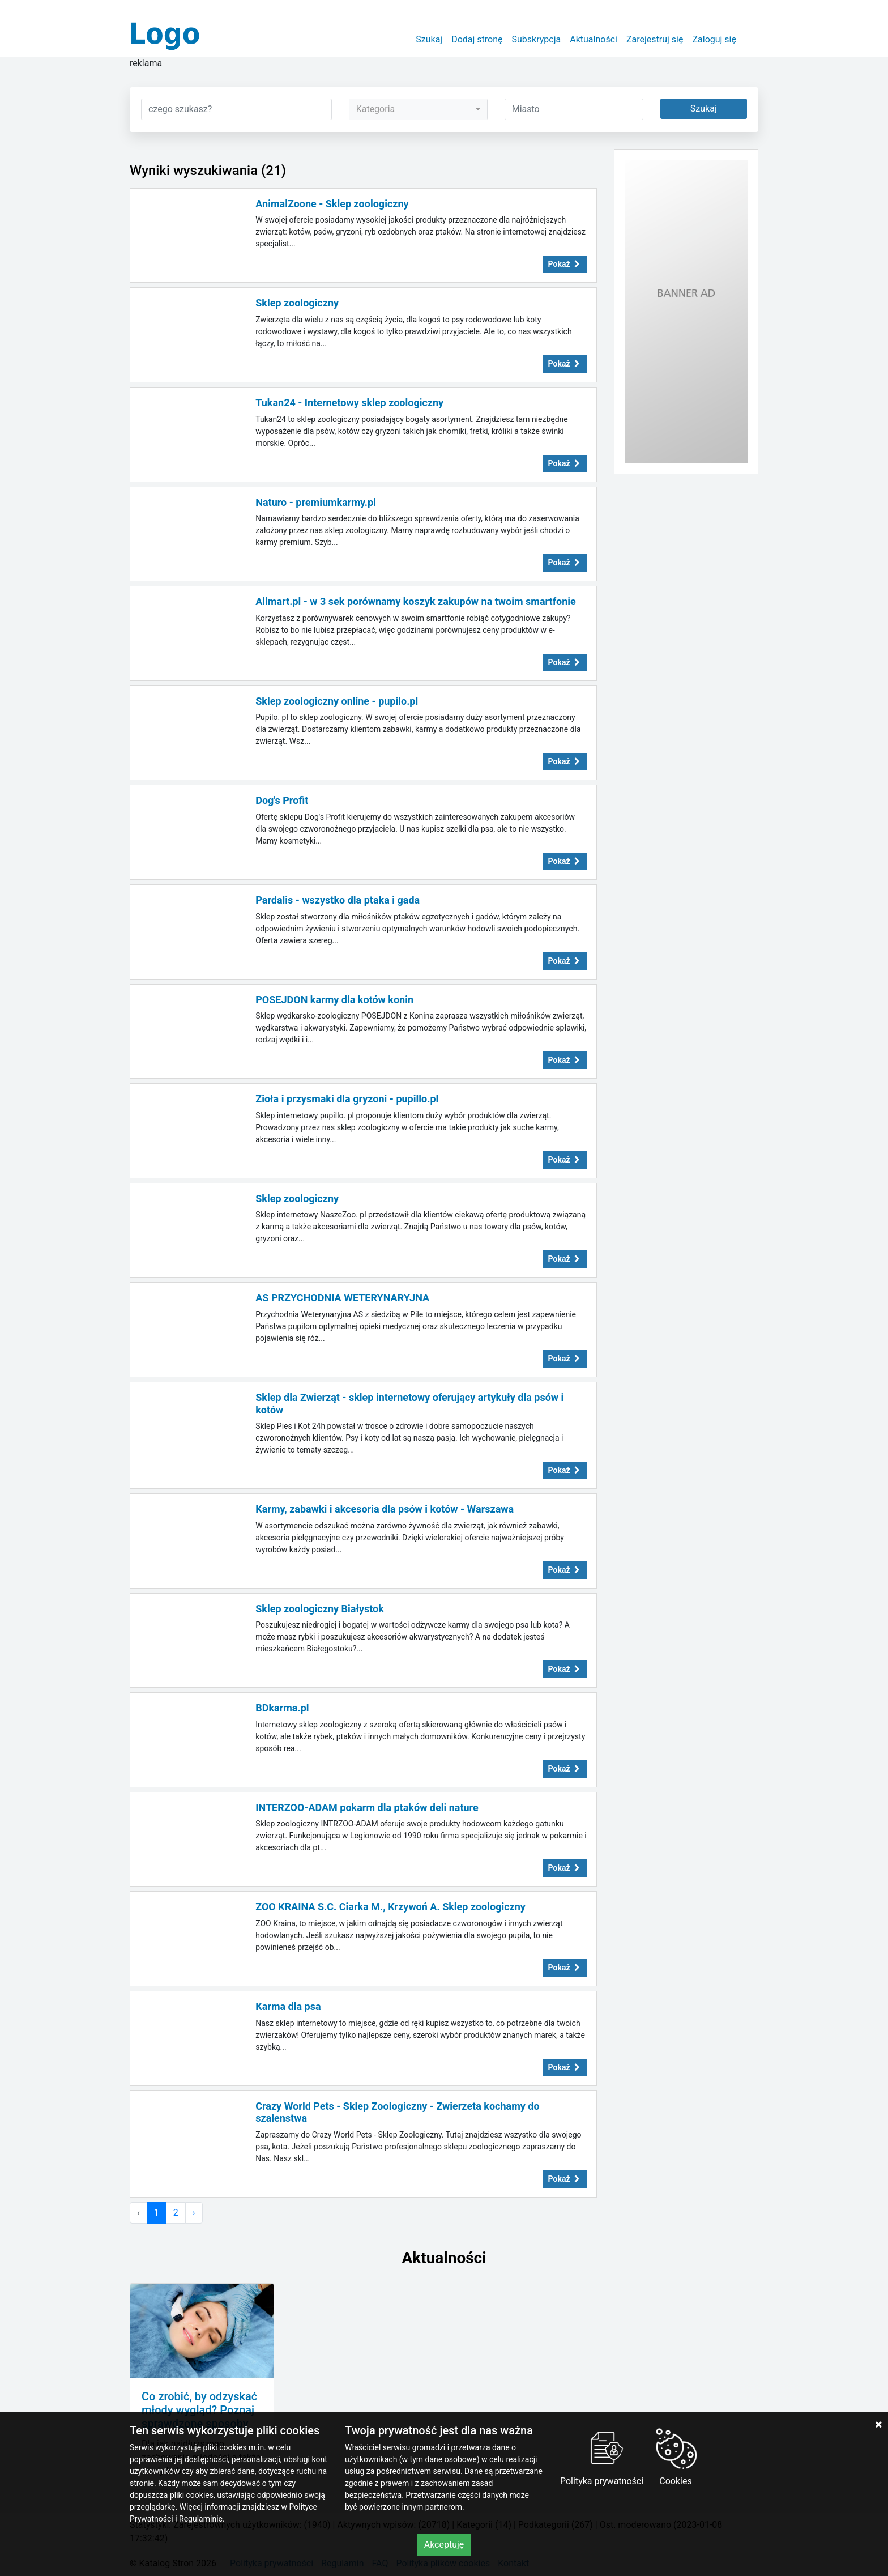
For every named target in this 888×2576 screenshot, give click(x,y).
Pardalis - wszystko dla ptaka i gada (337, 900)
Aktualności (593, 39)
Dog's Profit (281, 800)
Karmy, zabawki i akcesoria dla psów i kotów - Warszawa (384, 1509)
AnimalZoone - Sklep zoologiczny (331, 204)
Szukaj (429, 39)
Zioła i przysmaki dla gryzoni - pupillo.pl (346, 1099)
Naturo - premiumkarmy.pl (315, 502)
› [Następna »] (194, 2212)
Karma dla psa (288, 2006)
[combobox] (418, 109)
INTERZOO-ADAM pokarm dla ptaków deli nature (366, 1807)
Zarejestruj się (655, 39)
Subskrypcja (536, 39)
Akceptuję (444, 2544)
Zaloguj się (714, 39)
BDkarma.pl (282, 1708)
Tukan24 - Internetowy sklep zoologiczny (349, 402)
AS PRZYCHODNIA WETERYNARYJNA (342, 1298)
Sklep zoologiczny (297, 303)
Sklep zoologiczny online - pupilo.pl (336, 701)
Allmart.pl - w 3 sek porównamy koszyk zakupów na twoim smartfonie (415, 601)
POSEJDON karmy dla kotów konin (334, 1000)
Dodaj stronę (476, 39)
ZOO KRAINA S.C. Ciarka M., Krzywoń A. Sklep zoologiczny (390, 1907)
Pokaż (565, 264)
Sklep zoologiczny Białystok (319, 1609)
